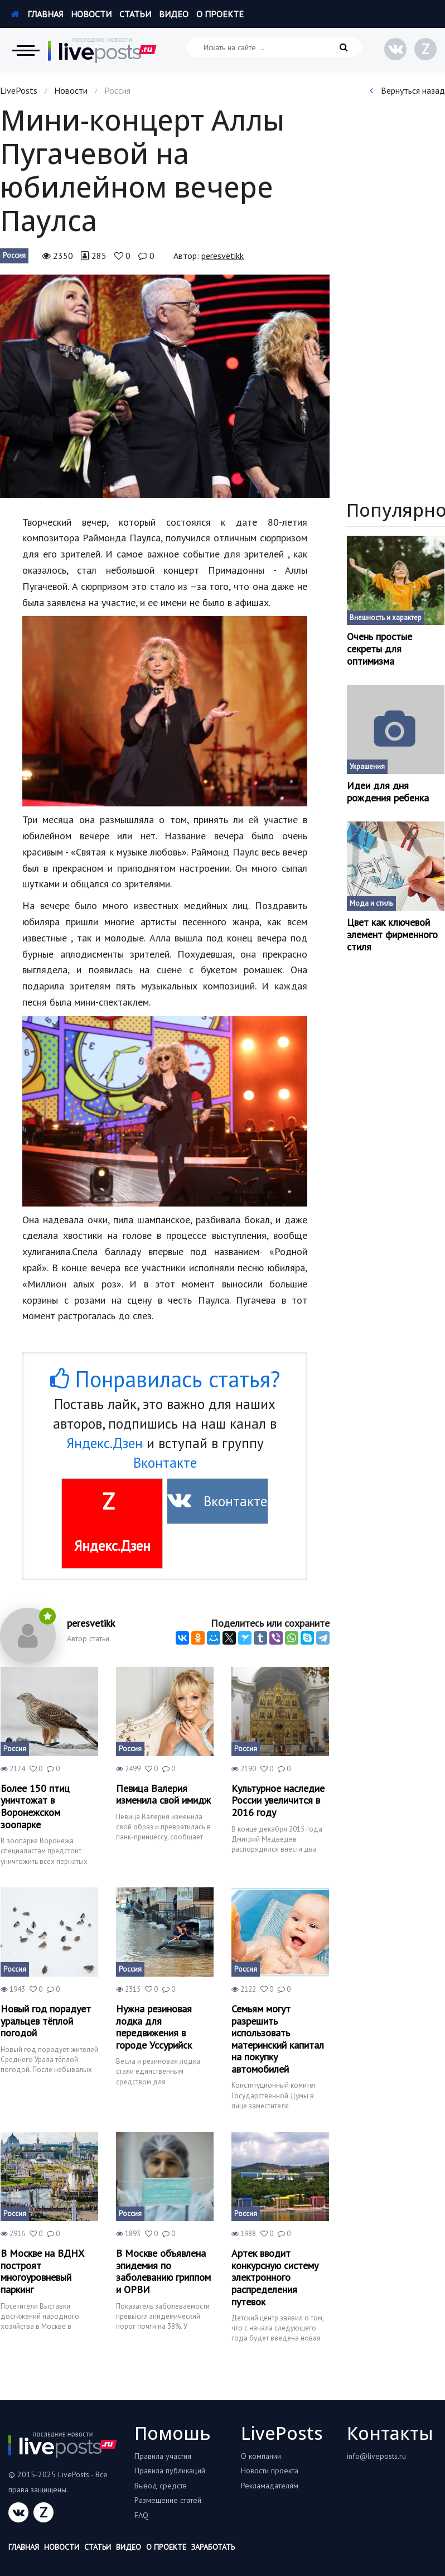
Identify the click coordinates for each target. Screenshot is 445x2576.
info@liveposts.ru (376, 2456)
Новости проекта (269, 2471)
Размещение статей (167, 2500)
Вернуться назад (407, 90)
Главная (37, 14)
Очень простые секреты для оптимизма (379, 649)
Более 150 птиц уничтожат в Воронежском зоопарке (35, 1806)
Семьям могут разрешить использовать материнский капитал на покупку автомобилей (277, 2039)
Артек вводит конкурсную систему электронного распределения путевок (274, 2277)
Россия (14, 255)
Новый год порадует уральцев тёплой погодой (46, 2021)
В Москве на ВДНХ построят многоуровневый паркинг (42, 2271)
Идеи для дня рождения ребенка (388, 792)
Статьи (135, 14)
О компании (261, 2456)
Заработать (213, 2547)
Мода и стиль (371, 903)
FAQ (141, 2515)
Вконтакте (165, 1463)
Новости (91, 14)
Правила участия (162, 2456)
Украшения (367, 766)
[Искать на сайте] (274, 47)
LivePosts (18, 90)
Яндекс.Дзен (104, 1443)
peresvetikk (222, 255)
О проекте (220, 14)
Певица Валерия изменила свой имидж (163, 1794)
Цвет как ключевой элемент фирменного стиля (392, 934)
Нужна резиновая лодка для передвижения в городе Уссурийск (154, 2027)
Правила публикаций (169, 2471)
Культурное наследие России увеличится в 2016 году (278, 1800)
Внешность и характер (386, 617)
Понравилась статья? (165, 1378)
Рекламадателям (269, 2486)
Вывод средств (160, 2486)
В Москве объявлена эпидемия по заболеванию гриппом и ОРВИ (163, 2271)
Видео (173, 14)
